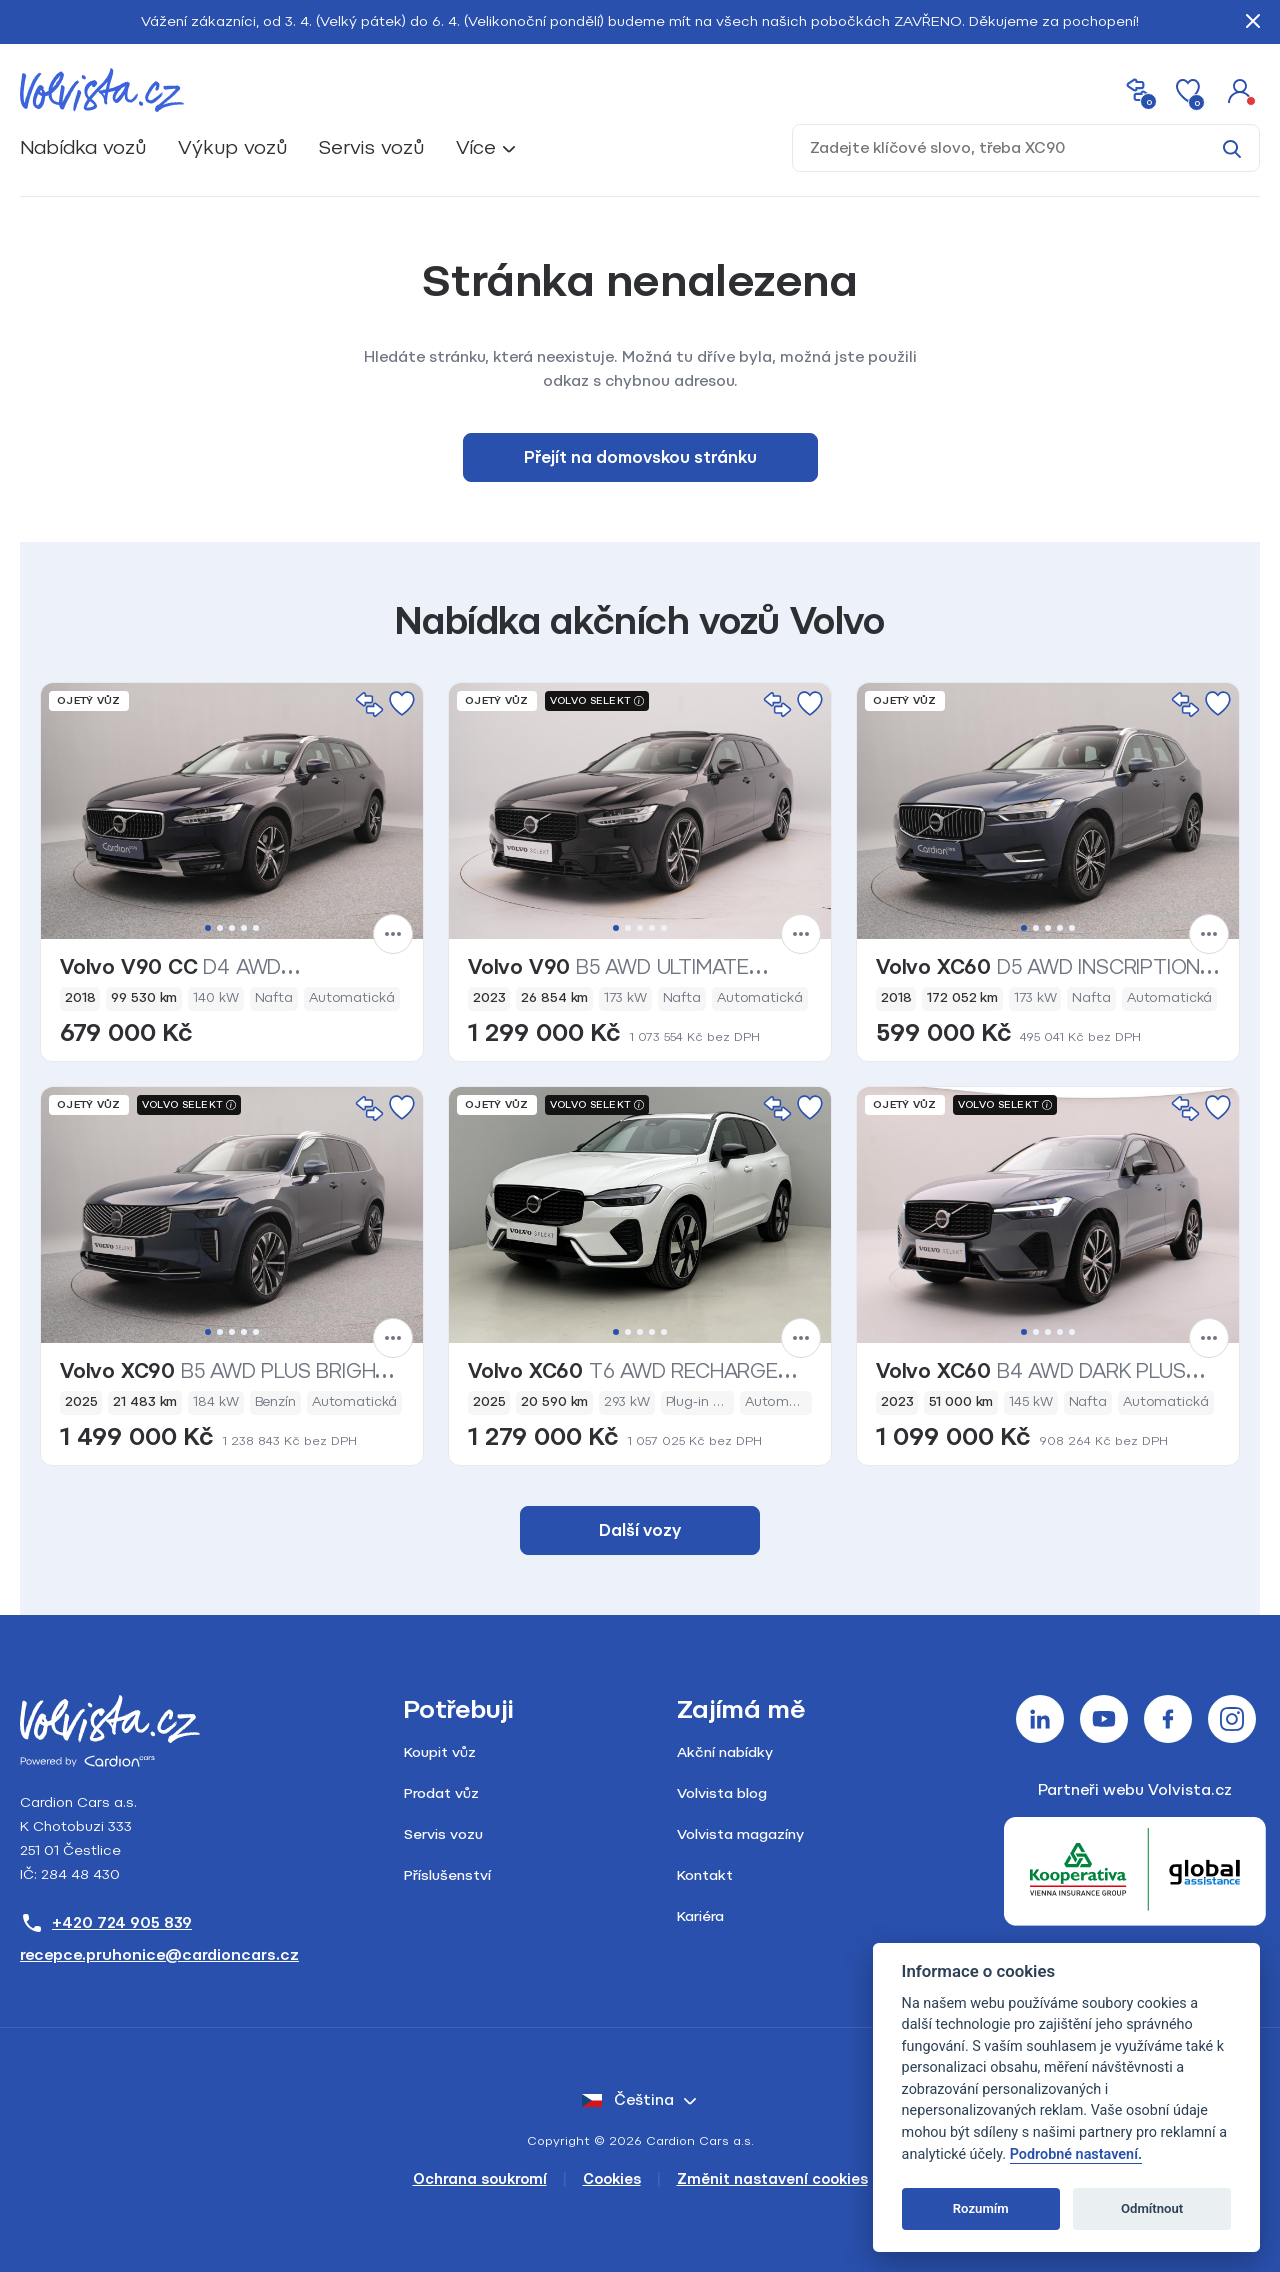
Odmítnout (1152, 2208)
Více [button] (476, 147)
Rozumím (981, 2208)
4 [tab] (244, 928)
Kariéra (700, 1916)
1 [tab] (208, 928)
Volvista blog (722, 1793)
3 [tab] (232, 928)
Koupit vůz (440, 1752)
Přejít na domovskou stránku (640, 457)
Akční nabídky (725, 1752)
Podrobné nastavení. (1076, 2154)
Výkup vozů (232, 147)
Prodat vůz (441, 1793)
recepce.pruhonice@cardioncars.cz (159, 1955)
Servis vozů (371, 147)
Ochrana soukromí (480, 2179)
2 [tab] (220, 928)
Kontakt (705, 1875)
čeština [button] (628, 2100)
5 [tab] (256, 928)
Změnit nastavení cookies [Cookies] (772, 2179)
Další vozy (640, 1530)
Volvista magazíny (740, 1834)
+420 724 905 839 (106, 1923)
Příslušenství (447, 1875)
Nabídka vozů (83, 147)
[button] (1240, 90)
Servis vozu (443, 1834)
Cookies (612, 2179)
